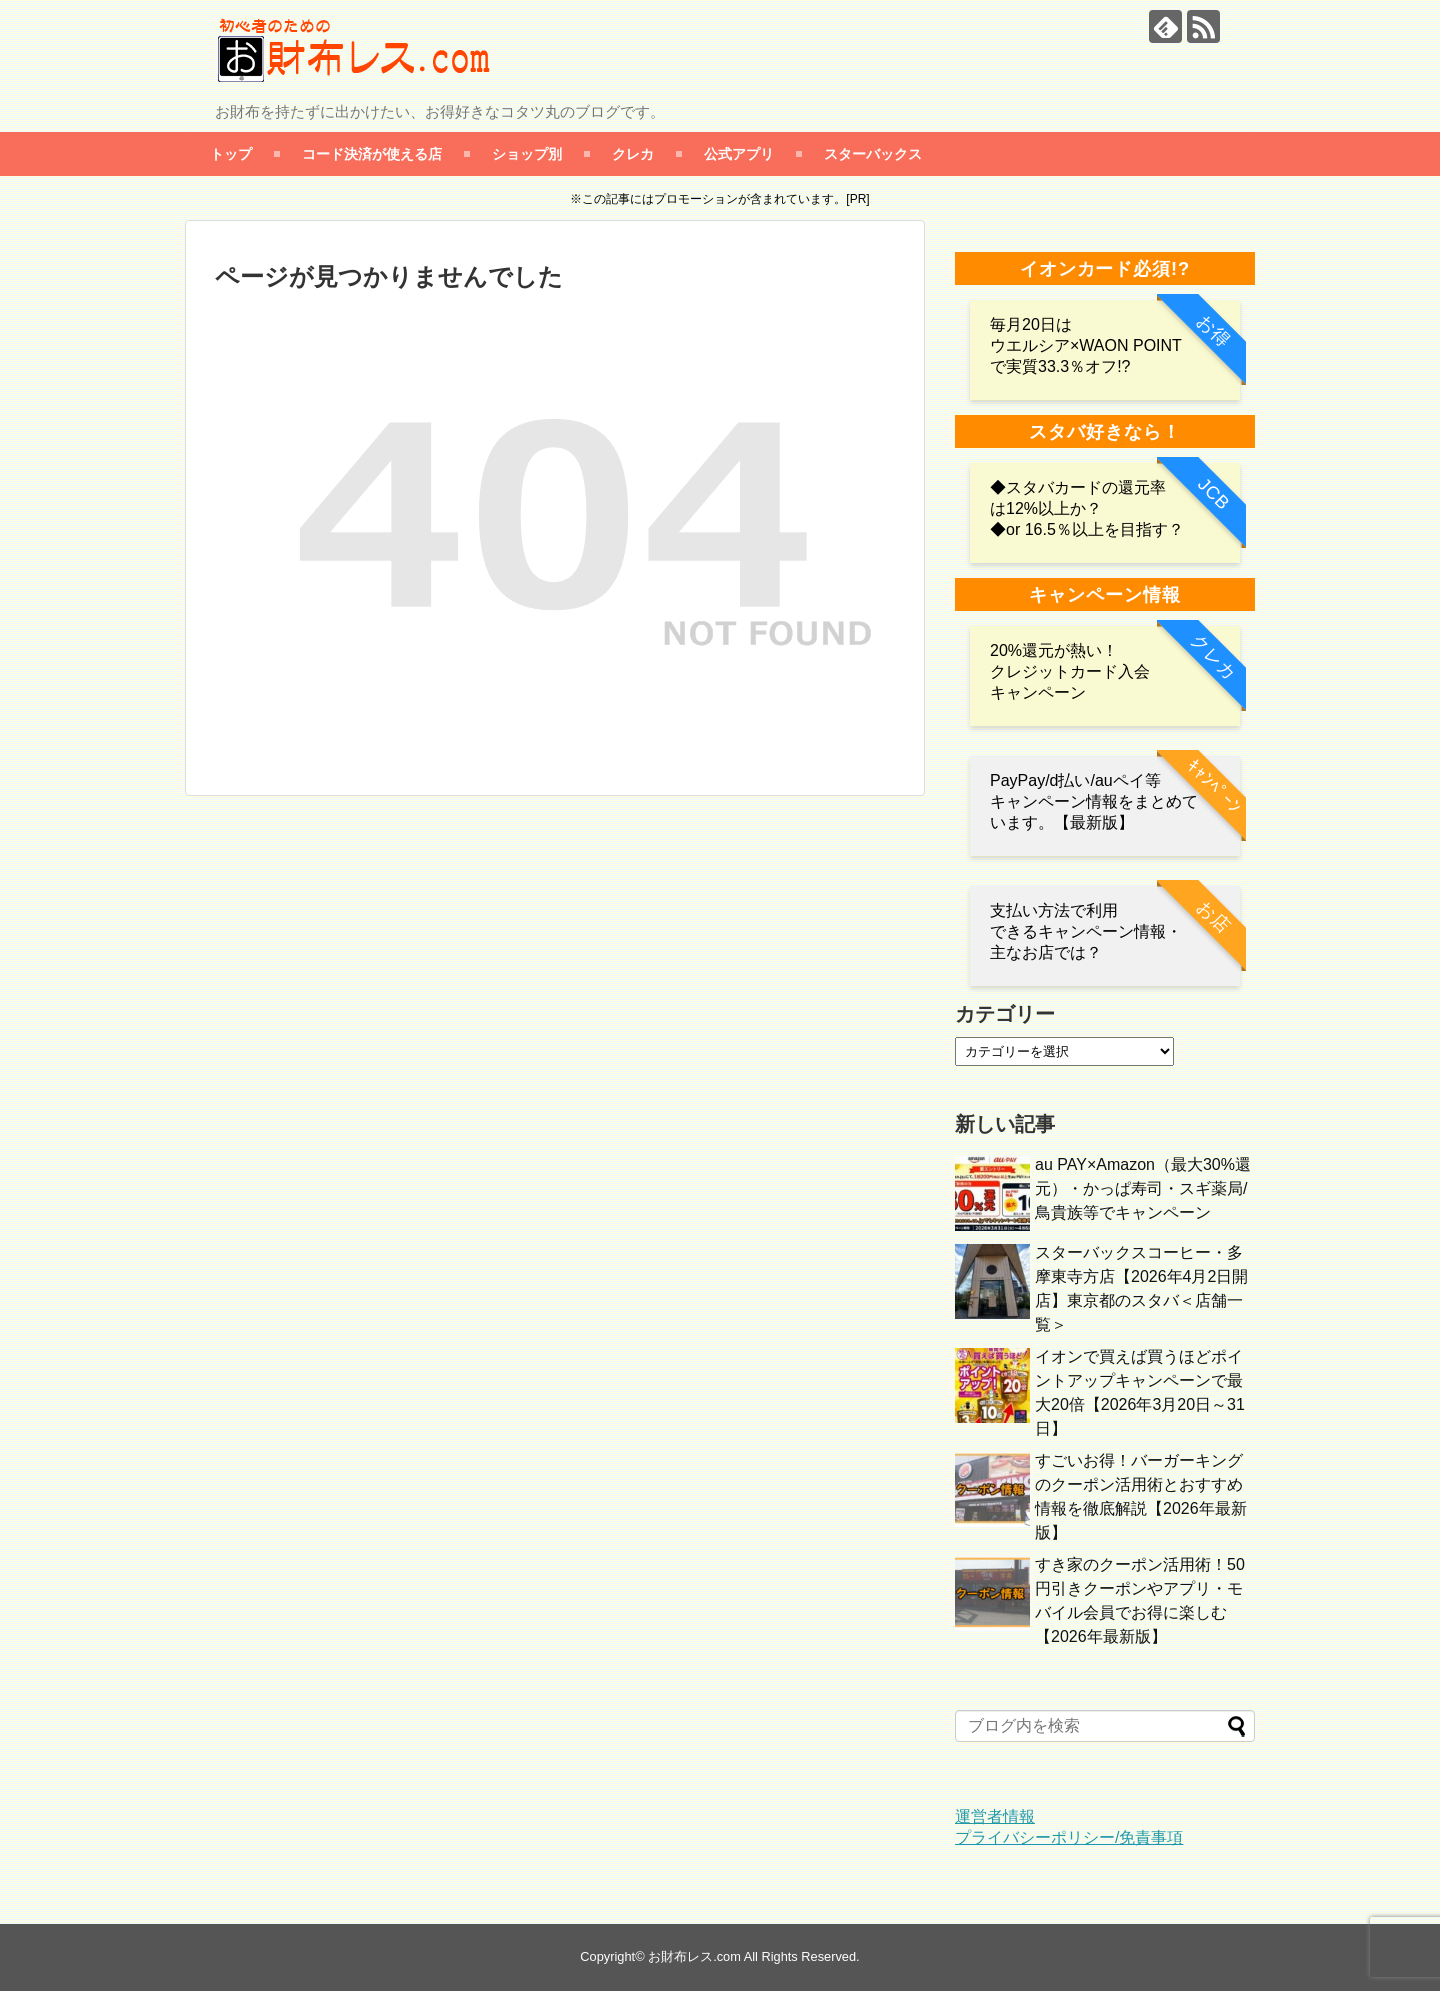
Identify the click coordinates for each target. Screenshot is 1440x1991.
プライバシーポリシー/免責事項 (1069, 1837)
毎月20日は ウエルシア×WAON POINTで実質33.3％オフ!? (1086, 345)
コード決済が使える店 (372, 153)
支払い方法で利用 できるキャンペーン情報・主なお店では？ (1086, 931)
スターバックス (873, 153)
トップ (231, 153)
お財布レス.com (694, 1956)
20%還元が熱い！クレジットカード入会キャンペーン (1070, 671)
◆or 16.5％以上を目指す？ (1087, 529)
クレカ (633, 153)
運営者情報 (995, 1816)
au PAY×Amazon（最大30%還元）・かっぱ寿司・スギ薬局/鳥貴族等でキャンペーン (1143, 1188)
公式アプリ (739, 153)
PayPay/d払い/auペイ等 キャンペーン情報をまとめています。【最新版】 (1094, 801)
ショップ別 (527, 153)
